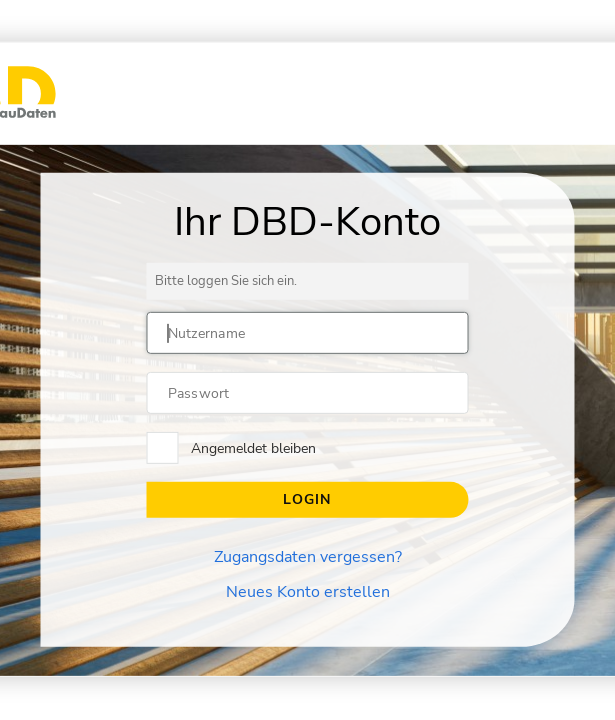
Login (307, 499)
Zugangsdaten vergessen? (308, 557)
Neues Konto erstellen (308, 592)
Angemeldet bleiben (253, 448)
